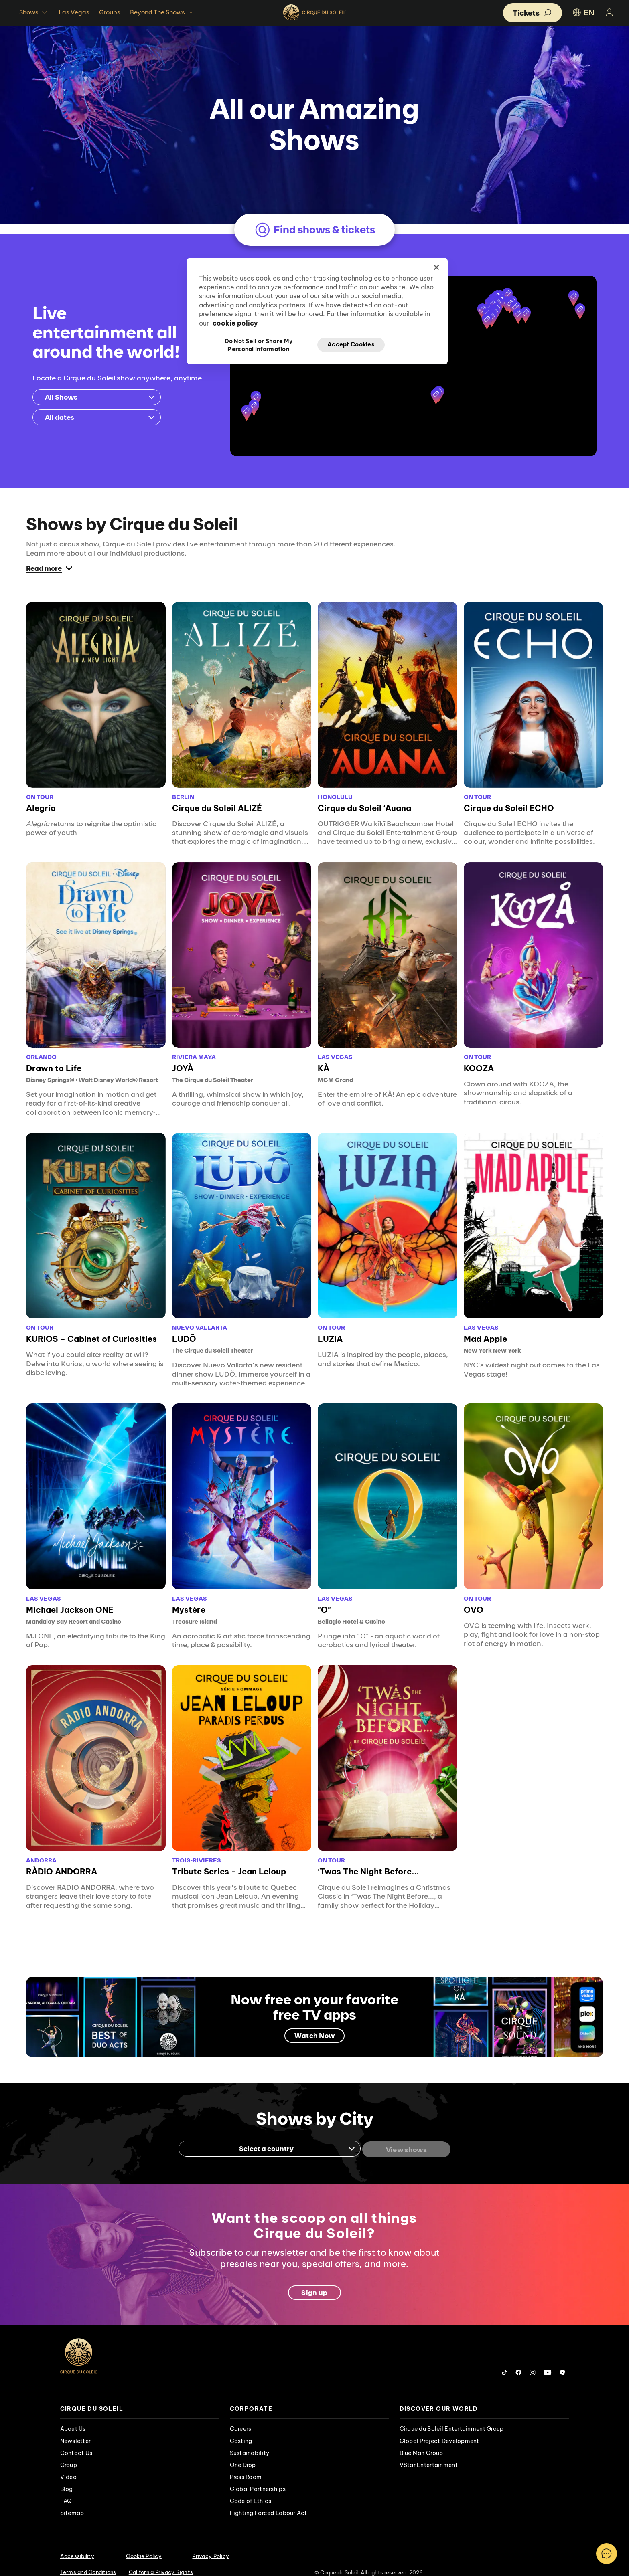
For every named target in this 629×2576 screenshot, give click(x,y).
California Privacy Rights (161, 2560)
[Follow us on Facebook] (518, 2361)
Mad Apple (485, 1329)
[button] (436, 387)
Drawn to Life (53, 1058)
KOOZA (479, 1058)
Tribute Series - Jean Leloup (229, 1861)
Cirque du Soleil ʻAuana (364, 798)
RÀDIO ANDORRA (61, 1861)
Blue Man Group (421, 2441)
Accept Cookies (351, 344)
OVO (473, 1600)
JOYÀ (182, 1058)
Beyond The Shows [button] (162, 12)
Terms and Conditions (88, 2560)
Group (68, 2453)
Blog (66, 2477)
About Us (73, 2417)
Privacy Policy (210, 2544)
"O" (324, 1600)
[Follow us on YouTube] (548, 2361)
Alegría (41, 798)
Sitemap (72, 2501)
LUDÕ (184, 1329)
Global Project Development (439, 2429)
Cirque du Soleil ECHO (509, 798)
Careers (241, 2417)
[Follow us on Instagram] (533, 2361)
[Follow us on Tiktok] (504, 2361)
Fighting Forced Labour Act (268, 2501)
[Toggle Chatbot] (606, 2553)
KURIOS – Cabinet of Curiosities (91, 1329)
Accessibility (77, 2544)
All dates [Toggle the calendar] (99, 407)
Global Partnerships (258, 2477)
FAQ (66, 2489)
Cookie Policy (143, 2544)
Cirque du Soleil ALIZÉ (217, 798)
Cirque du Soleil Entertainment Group (452, 2417)
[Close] (436, 267)
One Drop (243, 2453)
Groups (109, 12)
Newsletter (75, 2429)
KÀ (323, 1058)
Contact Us (76, 2441)
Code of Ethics (251, 2489)
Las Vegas (74, 12)
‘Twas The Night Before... (368, 1861)
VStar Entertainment (429, 2453)
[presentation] (139, 2397)
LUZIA (330, 1329)
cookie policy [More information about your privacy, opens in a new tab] (235, 323)
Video (68, 2465)
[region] (317, 311)
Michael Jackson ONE (70, 1600)
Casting (241, 2429)
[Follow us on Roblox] (562, 2361)
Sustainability (250, 2441)
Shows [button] (34, 12)
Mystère (188, 1600)
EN (583, 12)
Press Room (246, 2465)
